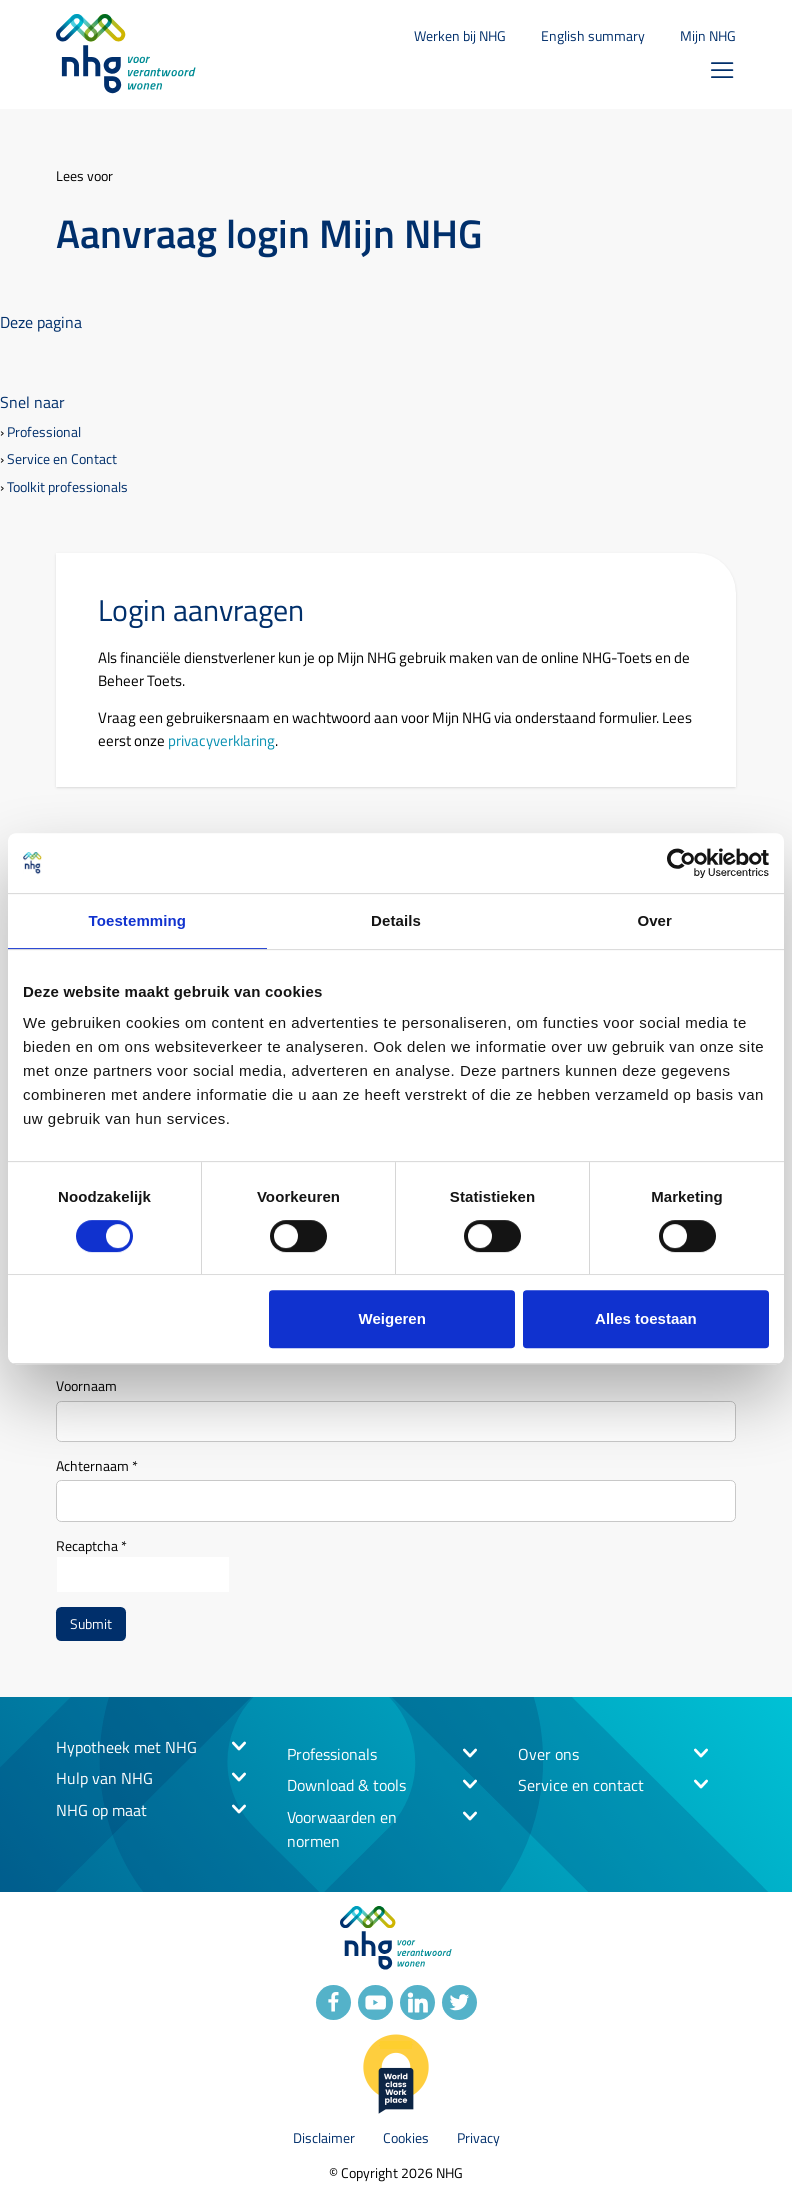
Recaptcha (91, 1545)
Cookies (406, 2138)
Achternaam (97, 1465)
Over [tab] (654, 920)
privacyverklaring (221, 740)
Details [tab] (396, 920)
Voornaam (86, 1385)
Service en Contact (62, 459)
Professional (44, 432)
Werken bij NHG (460, 35)
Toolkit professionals (67, 487)
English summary (593, 35)
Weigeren (392, 1318)
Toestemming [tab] (138, 920)
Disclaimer (324, 2138)
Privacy (478, 2138)
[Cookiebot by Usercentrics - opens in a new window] (681, 863)
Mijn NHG (708, 35)
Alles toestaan (646, 1318)
